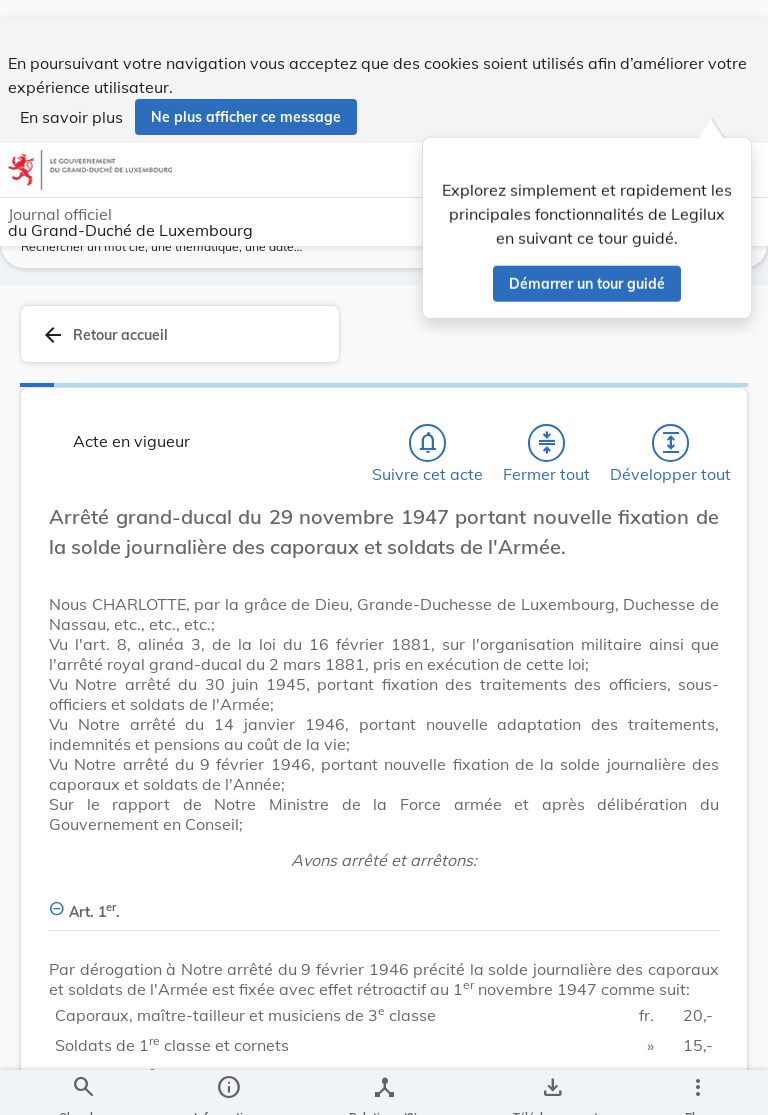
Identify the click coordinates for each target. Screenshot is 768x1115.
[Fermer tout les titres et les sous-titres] (547, 465)
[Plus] (697, 1083)
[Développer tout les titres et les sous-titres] (671, 465)
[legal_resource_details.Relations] (383, 1083)
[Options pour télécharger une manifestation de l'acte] (551, 1083)
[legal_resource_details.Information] (228, 1083)
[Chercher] (83, 1083)
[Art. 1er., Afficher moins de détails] (384, 922)
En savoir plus (71, 98)
